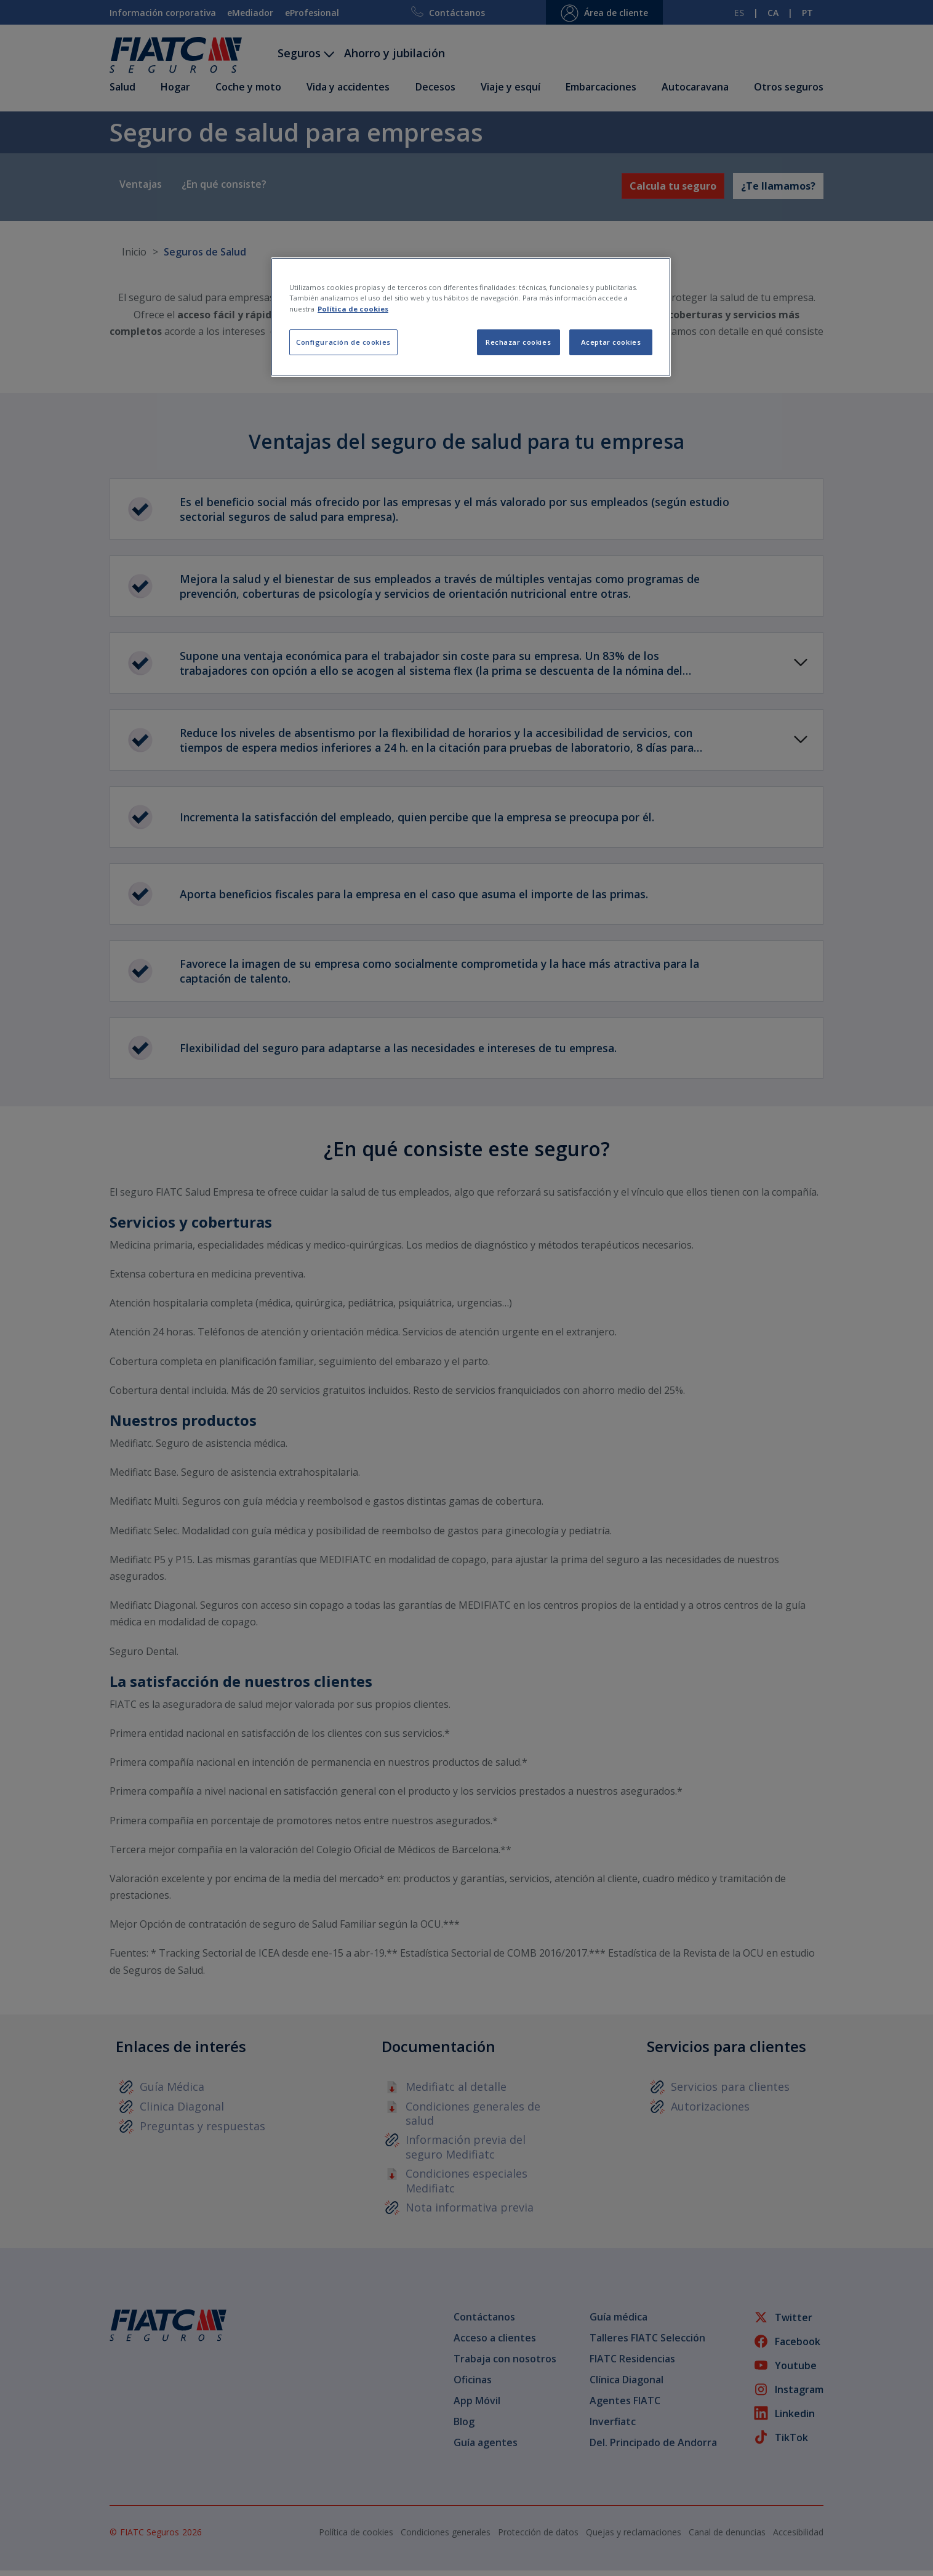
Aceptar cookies (611, 342)
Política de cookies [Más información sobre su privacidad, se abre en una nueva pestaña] (353, 308)
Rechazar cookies (518, 342)
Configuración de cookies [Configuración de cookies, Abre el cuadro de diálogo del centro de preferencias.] (343, 342)
